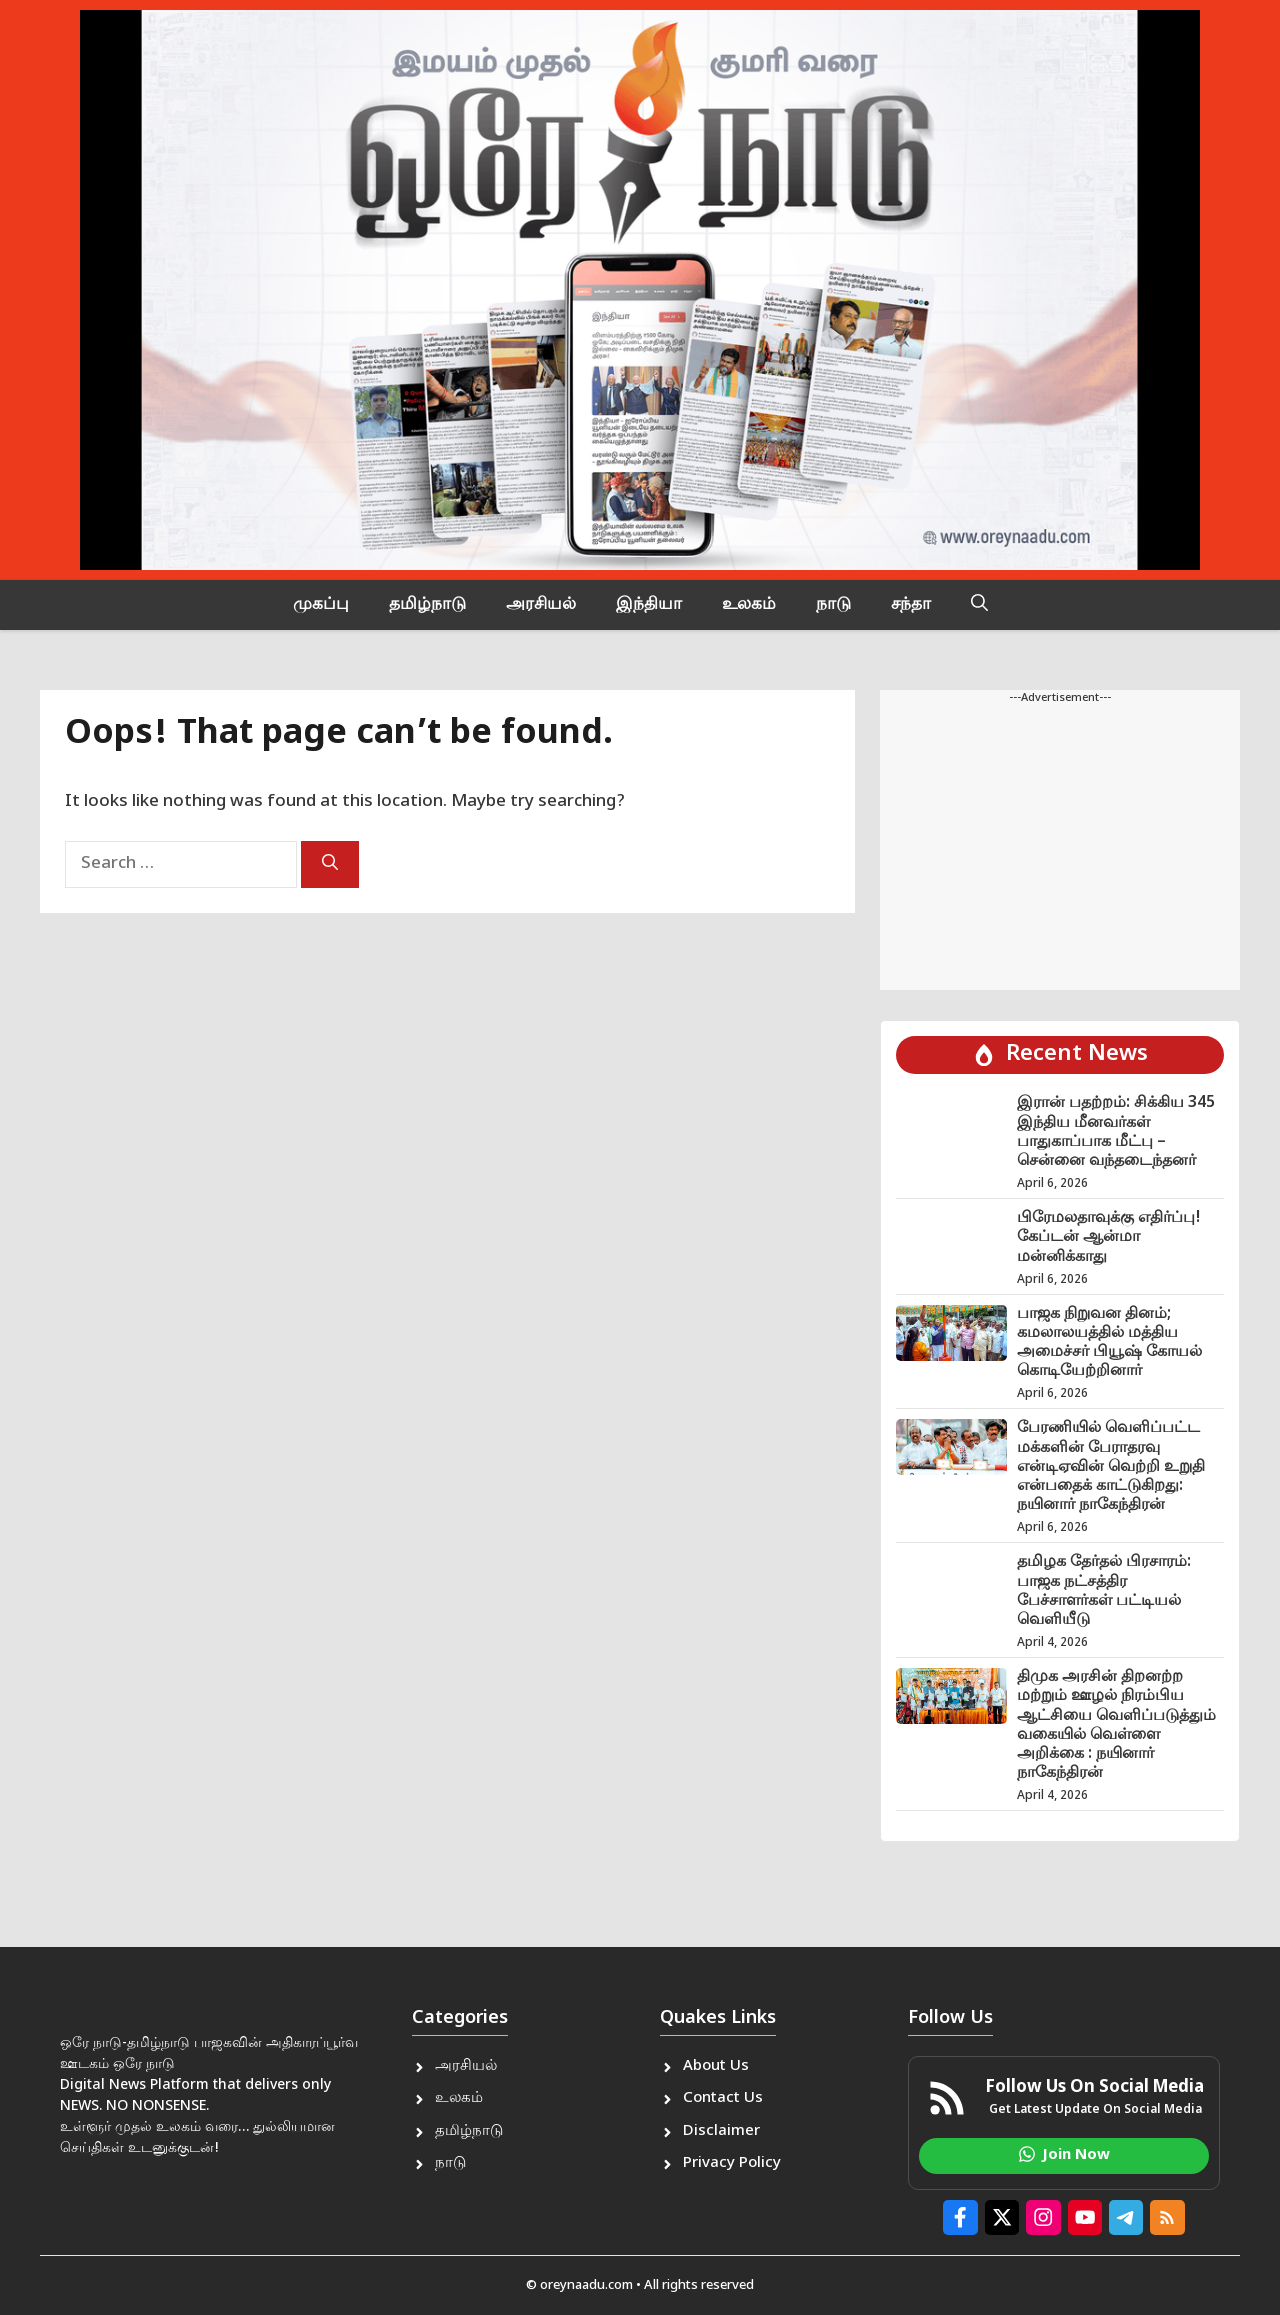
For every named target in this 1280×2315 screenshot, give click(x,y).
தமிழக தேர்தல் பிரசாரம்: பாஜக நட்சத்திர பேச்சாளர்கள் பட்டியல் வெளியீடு (1104, 1591)
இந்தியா (649, 605)
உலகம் (749, 605)
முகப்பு (321, 605)
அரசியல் (541, 605)
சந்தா (911, 605)
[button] (979, 605)
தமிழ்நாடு (427, 605)
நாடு (833, 605)
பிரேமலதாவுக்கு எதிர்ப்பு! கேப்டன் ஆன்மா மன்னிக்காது (1109, 1237)
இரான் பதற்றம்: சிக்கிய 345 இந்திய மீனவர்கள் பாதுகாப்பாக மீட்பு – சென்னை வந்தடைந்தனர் (1116, 1132)
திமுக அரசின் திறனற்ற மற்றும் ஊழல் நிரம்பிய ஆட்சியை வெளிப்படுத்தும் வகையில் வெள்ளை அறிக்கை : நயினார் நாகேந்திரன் (1116, 1725)
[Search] (330, 864)
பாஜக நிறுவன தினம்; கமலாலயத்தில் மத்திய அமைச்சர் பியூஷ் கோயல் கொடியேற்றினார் (1109, 1343)
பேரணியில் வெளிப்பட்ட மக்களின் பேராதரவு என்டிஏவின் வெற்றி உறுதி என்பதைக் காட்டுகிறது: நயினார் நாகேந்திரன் (1111, 1467)
